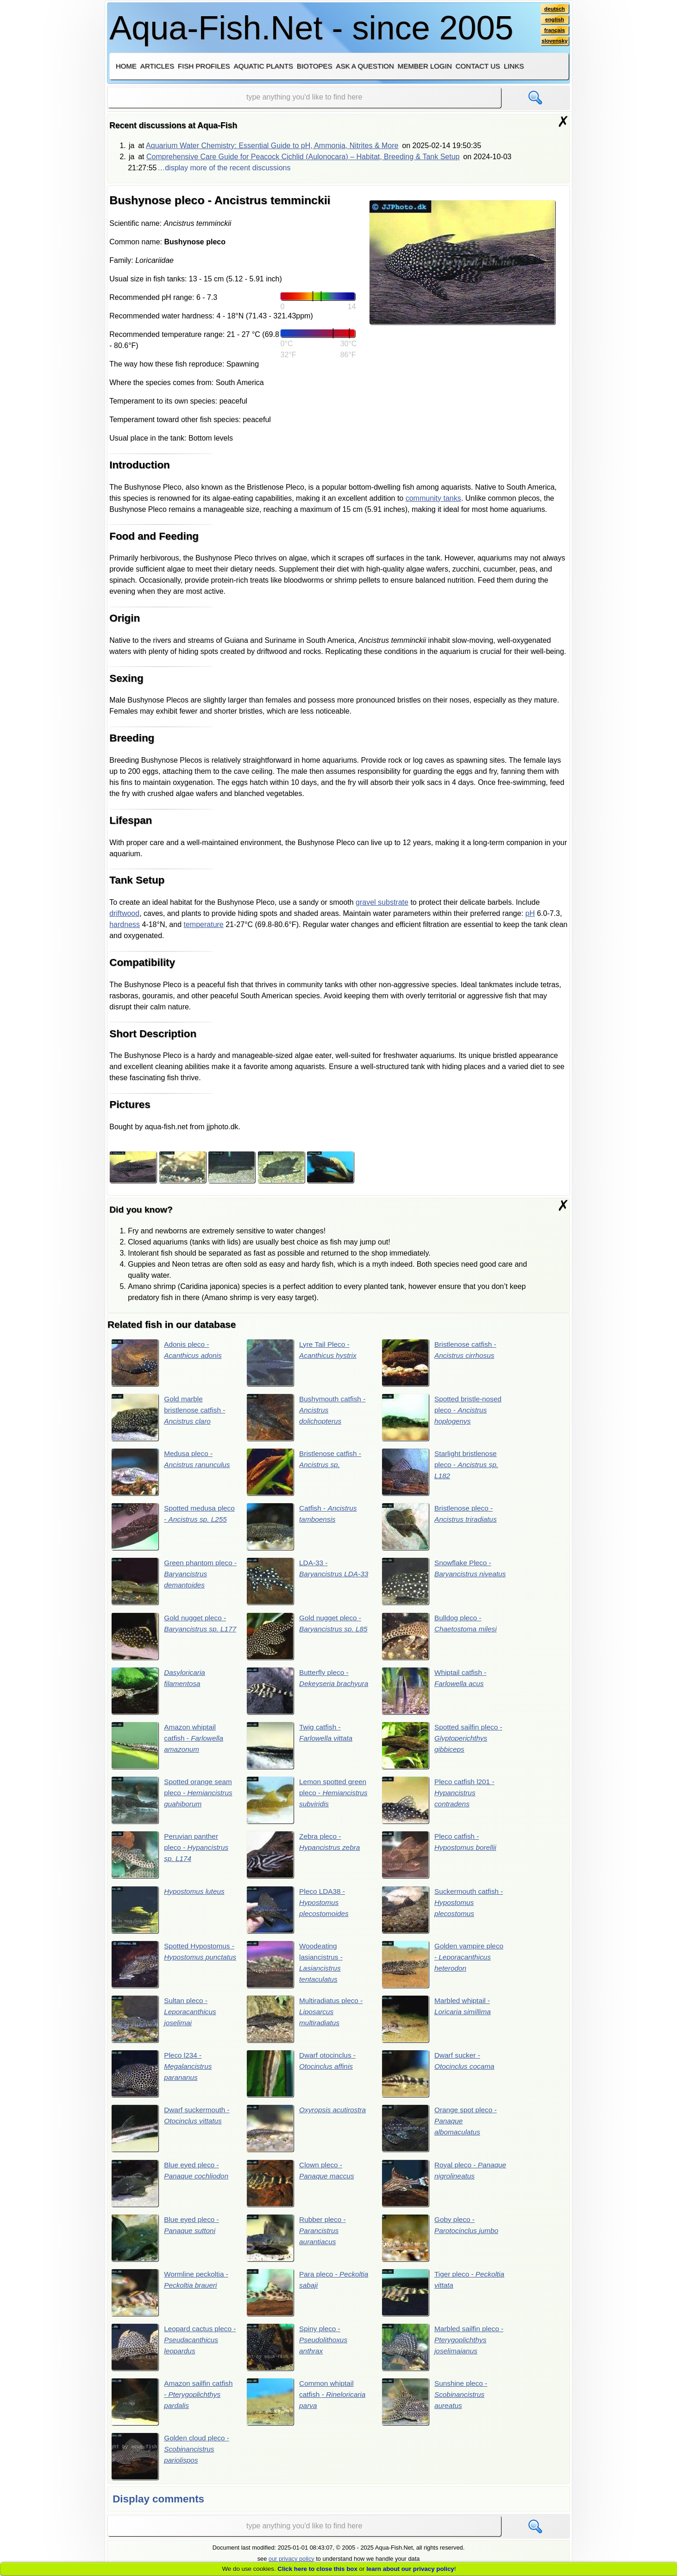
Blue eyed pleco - (171, 2188)
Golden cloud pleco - (171, 2463)
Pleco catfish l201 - (439, 1802)
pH (530, 913)
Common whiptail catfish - (307, 2408)
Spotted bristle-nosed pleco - (443, 1417)
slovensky (554, 42)
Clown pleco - (301, 2188)
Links (514, 66)
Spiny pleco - (298, 2353)
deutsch (554, 9)
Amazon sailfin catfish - (173, 2408)
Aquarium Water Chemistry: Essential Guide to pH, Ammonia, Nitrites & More (272, 145)
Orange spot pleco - (441, 2133)
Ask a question (365, 66)
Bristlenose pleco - (441, 1527)
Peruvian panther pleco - (171, 1857)
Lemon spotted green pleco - (308, 1802)
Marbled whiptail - (438, 2023)
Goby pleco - (441, 2243)
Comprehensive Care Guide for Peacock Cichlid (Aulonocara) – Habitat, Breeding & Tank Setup (303, 157)
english (554, 20)
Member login (425, 66)
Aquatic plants (263, 66)
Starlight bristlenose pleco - (441, 1472)
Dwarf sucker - (439, 2078)
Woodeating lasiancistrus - (295, 1967)
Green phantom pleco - (173, 1582)
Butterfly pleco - (308, 1693)
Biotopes (314, 66)
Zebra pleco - (304, 1857)
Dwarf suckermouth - (171, 2133)
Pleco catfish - (440, 1857)
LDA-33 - (308, 1582)
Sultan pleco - (165, 2023)
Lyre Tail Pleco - (302, 1362)
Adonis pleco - (168, 1362)
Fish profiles (204, 66)
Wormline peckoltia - (171, 2297)
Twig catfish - (300, 1747)
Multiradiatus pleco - (306, 2023)
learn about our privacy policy (410, 2568)
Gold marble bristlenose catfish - (169, 1417)
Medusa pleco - (172, 1472)
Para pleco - (308, 2297)
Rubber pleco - (297, 2243)
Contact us (477, 66)
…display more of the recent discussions (223, 168)
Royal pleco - (430, 2188)
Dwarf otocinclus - (302, 2078)
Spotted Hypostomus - (172, 1967)
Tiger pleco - (434, 2297)
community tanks (433, 498)
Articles (157, 66)
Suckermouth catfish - (444, 1912)
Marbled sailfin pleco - (444, 2353)
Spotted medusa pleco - (171, 1527)
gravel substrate (382, 902)
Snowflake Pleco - (438, 1582)
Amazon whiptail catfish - (168, 1747)
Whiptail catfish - (435, 1693)
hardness (124, 924)
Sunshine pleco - (436, 2408)
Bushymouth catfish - (307, 1417)
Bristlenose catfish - (440, 1362)
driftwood (124, 913)
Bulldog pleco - (441, 1637)
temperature (204, 924)
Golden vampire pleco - (444, 1967)
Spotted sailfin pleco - (444, 1747)
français (554, 31)
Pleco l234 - (162, 2078)
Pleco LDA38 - (298, 1912)
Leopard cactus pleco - (173, 2353)
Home (126, 66)
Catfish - (303, 1527)
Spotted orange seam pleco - (173, 1802)
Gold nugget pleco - (170, 1637)
